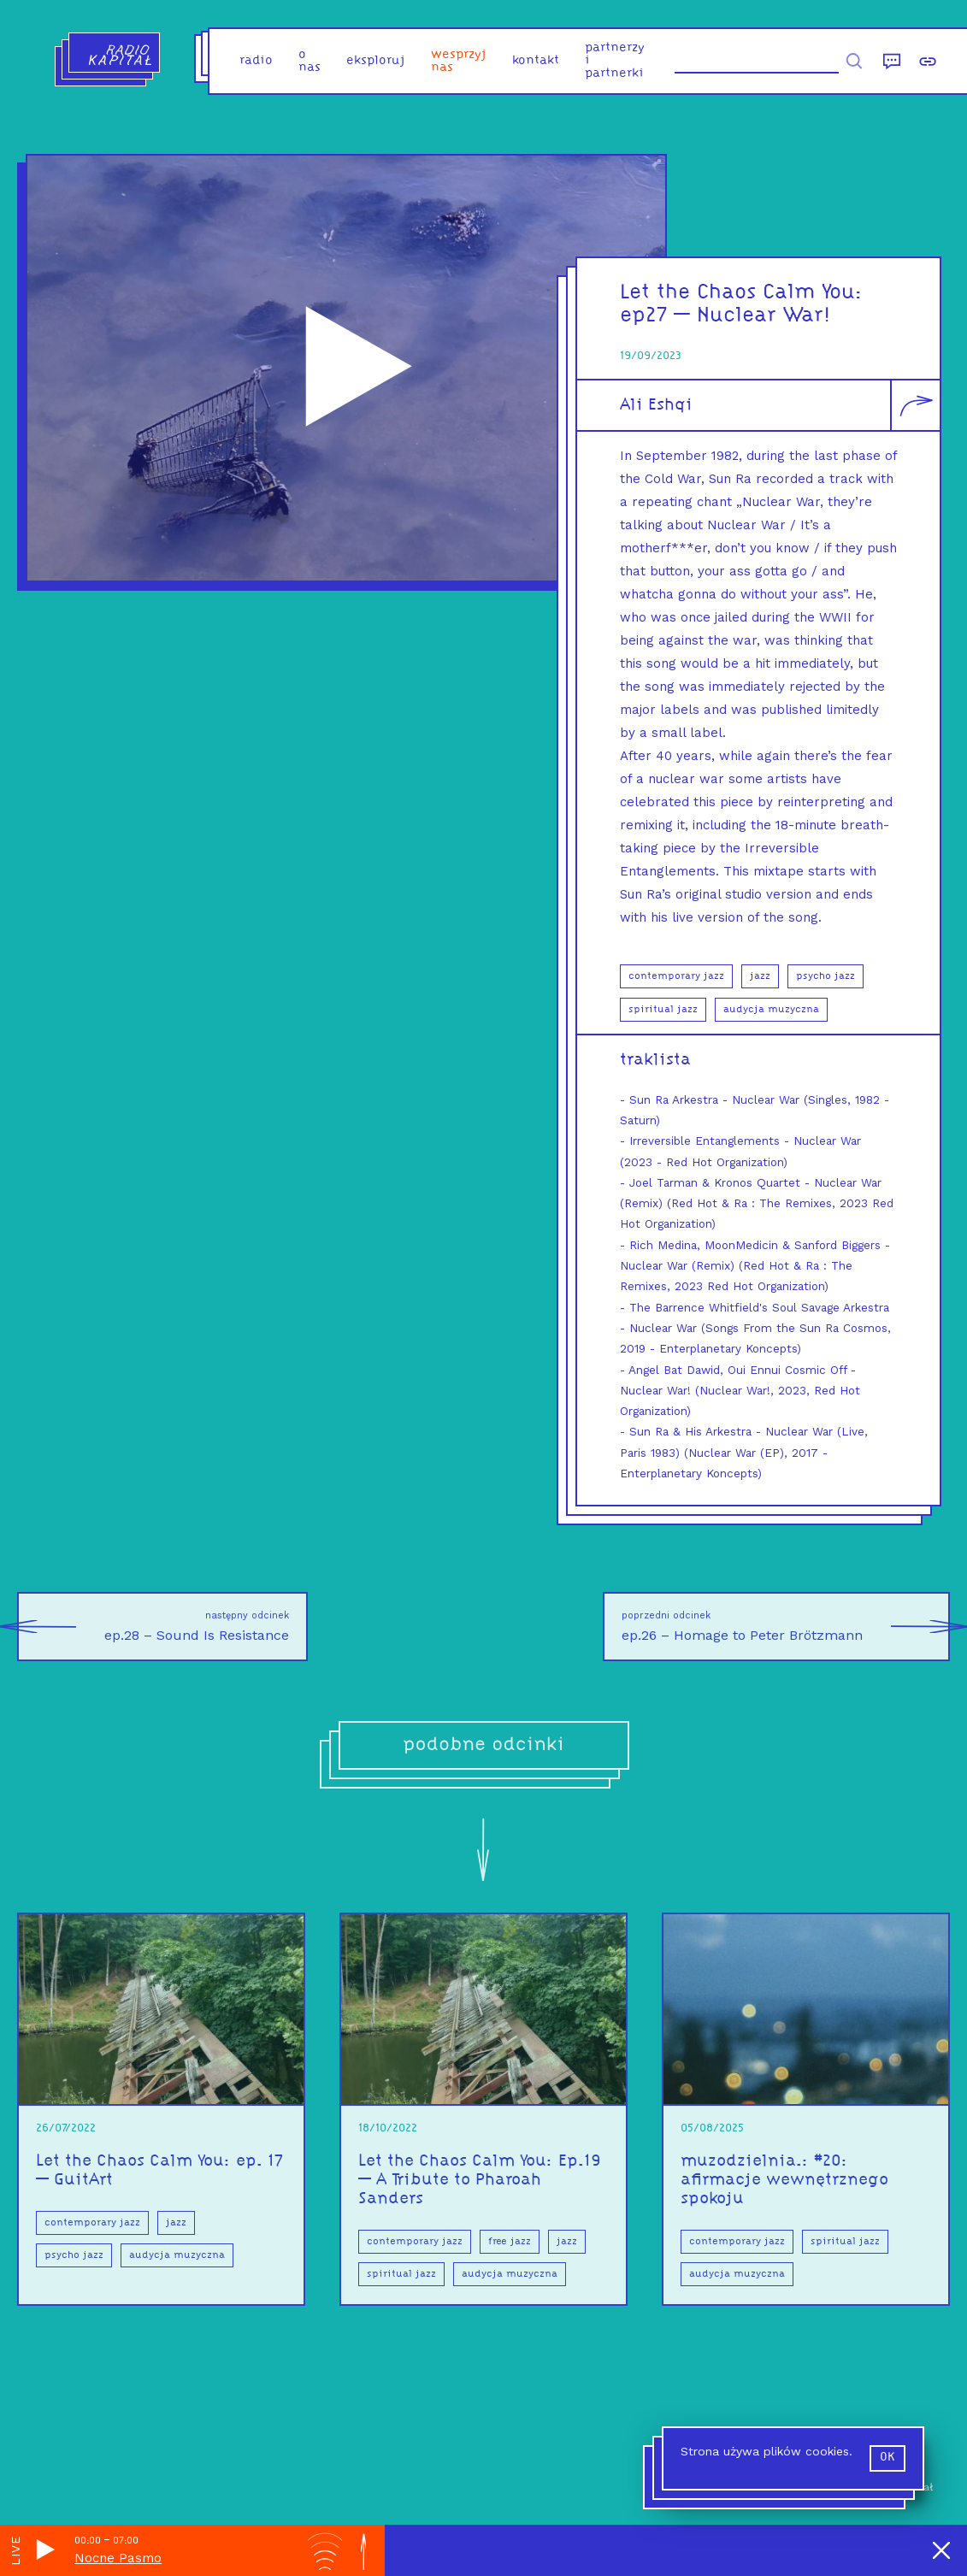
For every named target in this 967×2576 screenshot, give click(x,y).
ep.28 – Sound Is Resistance (153, 1626)
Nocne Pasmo (118, 2558)
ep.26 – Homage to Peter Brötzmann (786, 1626)
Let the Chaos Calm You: (742, 293)
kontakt (535, 61)
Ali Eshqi (656, 405)
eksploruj (375, 61)
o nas (309, 62)
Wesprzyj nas (458, 62)
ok (887, 2457)
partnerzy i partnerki (615, 61)
